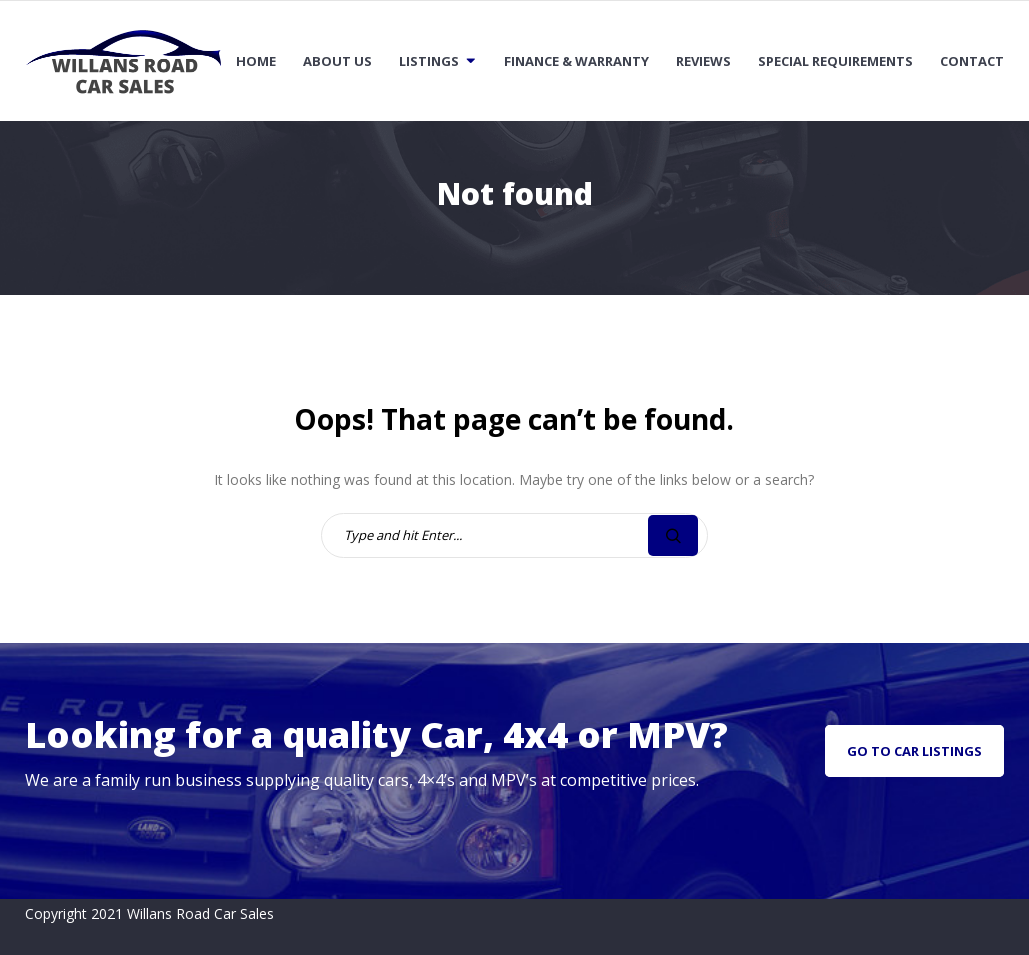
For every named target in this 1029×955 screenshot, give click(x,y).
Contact (972, 61)
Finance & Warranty (576, 61)
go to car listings (914, 751)
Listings (429, 61)
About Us (337, 61)
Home (256, 61)
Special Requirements (835, 61)
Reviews (703, 61)
